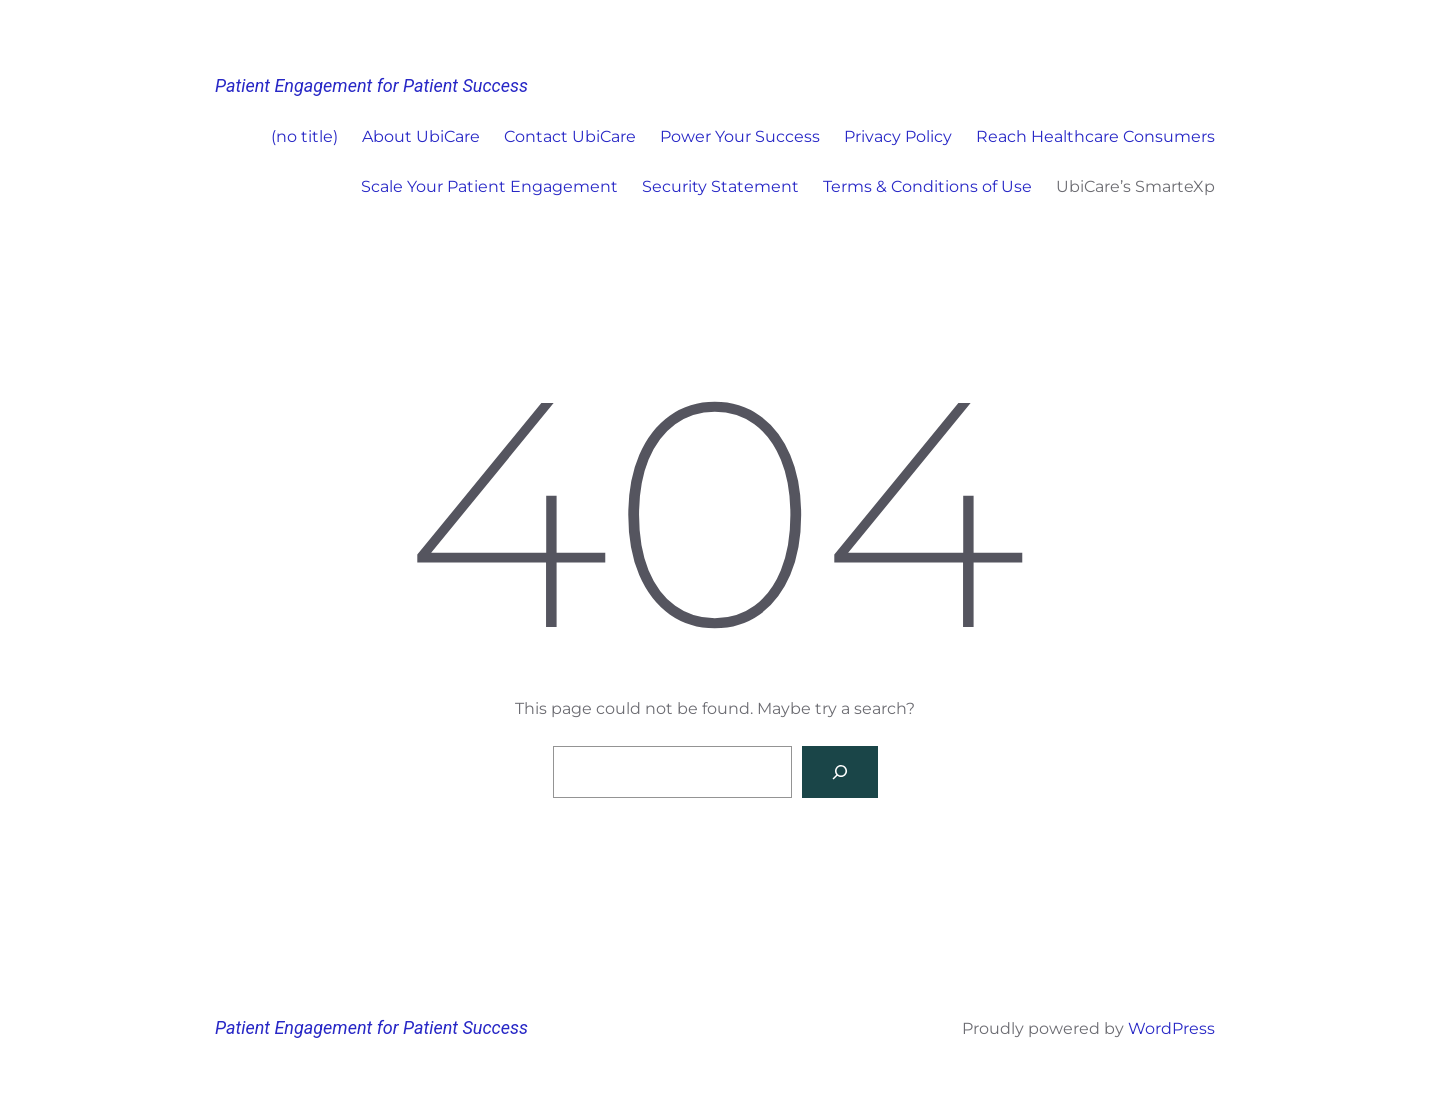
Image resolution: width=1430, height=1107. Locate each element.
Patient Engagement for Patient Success (371, 85)
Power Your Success (740, 136)
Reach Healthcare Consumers (1095, 136)
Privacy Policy (898, 136)
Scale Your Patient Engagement (489, 186)
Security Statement (720, 186)
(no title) (304, 136)
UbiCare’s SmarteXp (1135, 186)
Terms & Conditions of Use (927, 186)
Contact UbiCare (570, 136)
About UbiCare (421, 136)
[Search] (840, 772)
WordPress (1171, 1028)
